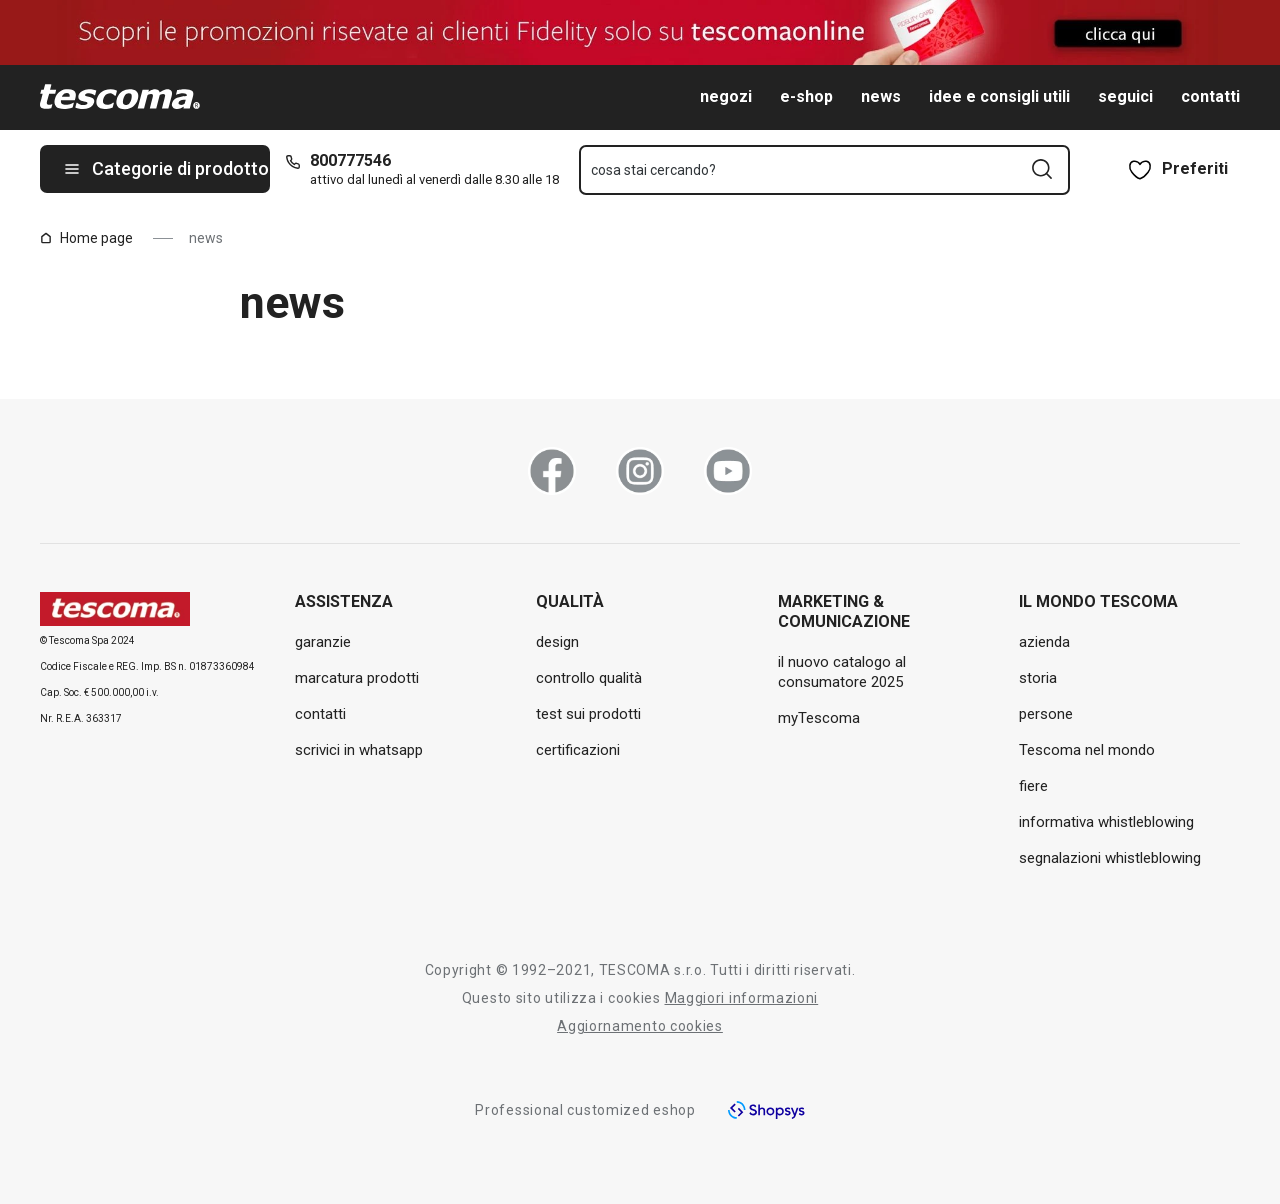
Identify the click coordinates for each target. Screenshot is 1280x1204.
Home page (86, 238)
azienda (1044, 642)
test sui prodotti (588, 714)
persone (1046, 714)
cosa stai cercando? (653, 170)
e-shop (806, 96)
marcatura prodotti (357, 678)
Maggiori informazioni (742, 998)
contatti (1210, 96)
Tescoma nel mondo (1087, 750)
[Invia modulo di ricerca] (1042, 169)
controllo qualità (589, 678)
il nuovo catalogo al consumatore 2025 (842, 672)
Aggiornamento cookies (640, 1026)
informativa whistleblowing (1106, 822)
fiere (1033, 786)
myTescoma (819, 718)
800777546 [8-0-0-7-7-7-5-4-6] (350, 160)
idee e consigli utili (999, 96)
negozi (726, 96)
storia (1038, 678)
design (557, 642)
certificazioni (578, 750)
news (881, 96)
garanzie (323, 642)
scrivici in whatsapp (359, 750)
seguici (1125, 96)
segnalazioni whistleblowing (1110, 858)
